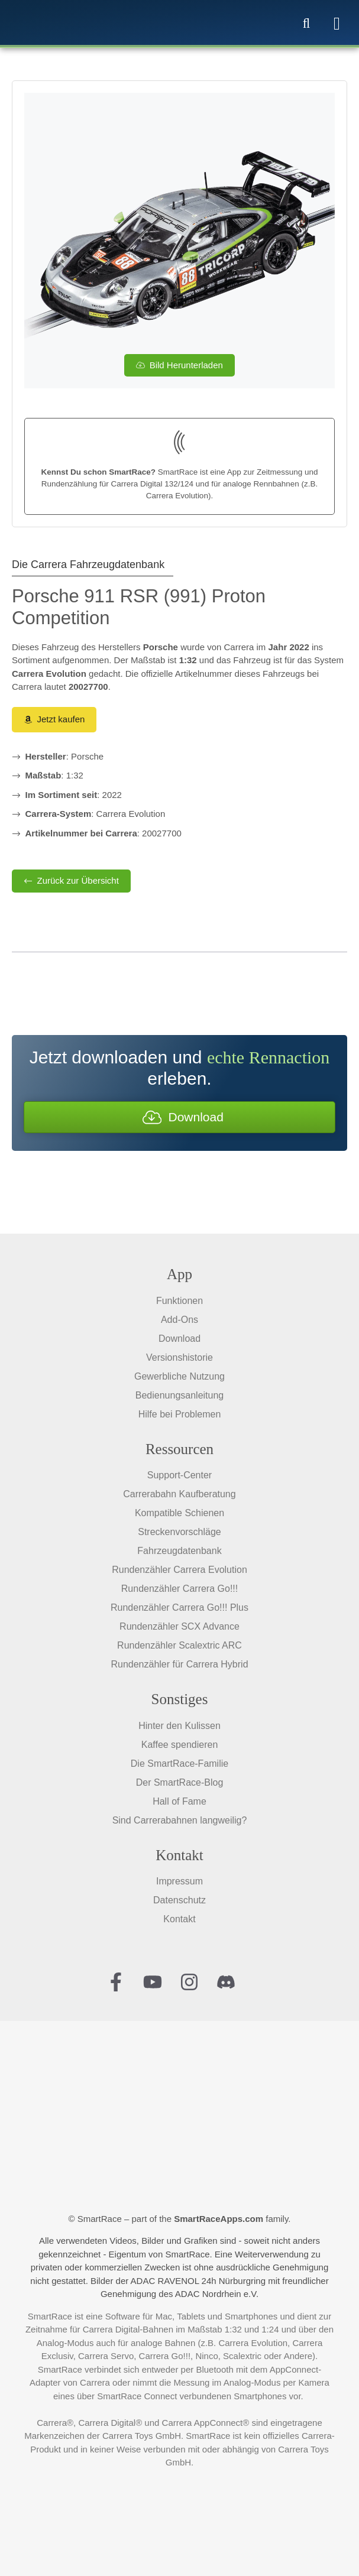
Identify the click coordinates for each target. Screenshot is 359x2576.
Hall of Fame (179, 1801)
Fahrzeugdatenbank (179, 1551)
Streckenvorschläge (179, 1532)
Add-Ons (179, 1320)
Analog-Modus (65, 2343)
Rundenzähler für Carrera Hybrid (179, 1664)
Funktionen (179, 1301)
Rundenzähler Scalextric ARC (179, 1645)
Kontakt (179, 1919)
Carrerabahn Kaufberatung (179, 1494)
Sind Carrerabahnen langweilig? (179, 1820)
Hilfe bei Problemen (179, 1414)
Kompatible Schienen (179, 1513)
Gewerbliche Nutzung (179, 1376)
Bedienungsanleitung (179, 1395)
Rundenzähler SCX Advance (179, 1626)
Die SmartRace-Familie (179, 1764)
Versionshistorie (179, 1357)
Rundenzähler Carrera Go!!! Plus (179, 1607)
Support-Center (179, 1475)
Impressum (179, 1881)
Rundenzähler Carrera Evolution (179, 1570)
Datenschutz (179, 1900)
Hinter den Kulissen (179, 1726)
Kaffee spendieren (179, 1745)
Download (179, 1339)
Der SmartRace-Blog (180, 1782)
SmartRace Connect (137, 2396)
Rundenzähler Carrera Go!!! (179, 1589)
